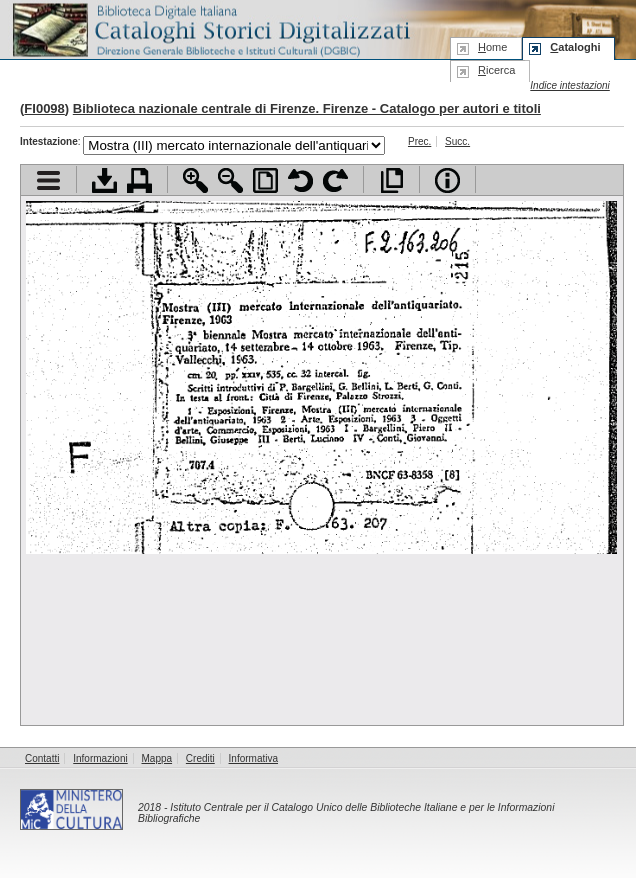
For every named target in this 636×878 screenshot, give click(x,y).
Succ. (457, 141)
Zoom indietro (230, 180)
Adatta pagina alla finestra (265, 180)
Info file (447, 180)
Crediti (200, 758)
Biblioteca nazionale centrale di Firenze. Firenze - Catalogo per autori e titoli (307, 108)
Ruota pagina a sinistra (300, 180)
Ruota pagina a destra (335, 180)
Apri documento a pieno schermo (391, 180)
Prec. (419, 141)
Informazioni (100, 758)
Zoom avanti (195, 180)
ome (492, 47)
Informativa (253, 758)
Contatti (42, 758)
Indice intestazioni (570, 85)
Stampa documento (139, 180)
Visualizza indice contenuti (48, 180)
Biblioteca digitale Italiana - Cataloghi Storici (210, 28)
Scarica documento (104, 180)
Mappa (157, 758)
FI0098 (44, 108)
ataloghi (575, 47)
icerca (496, 70)
